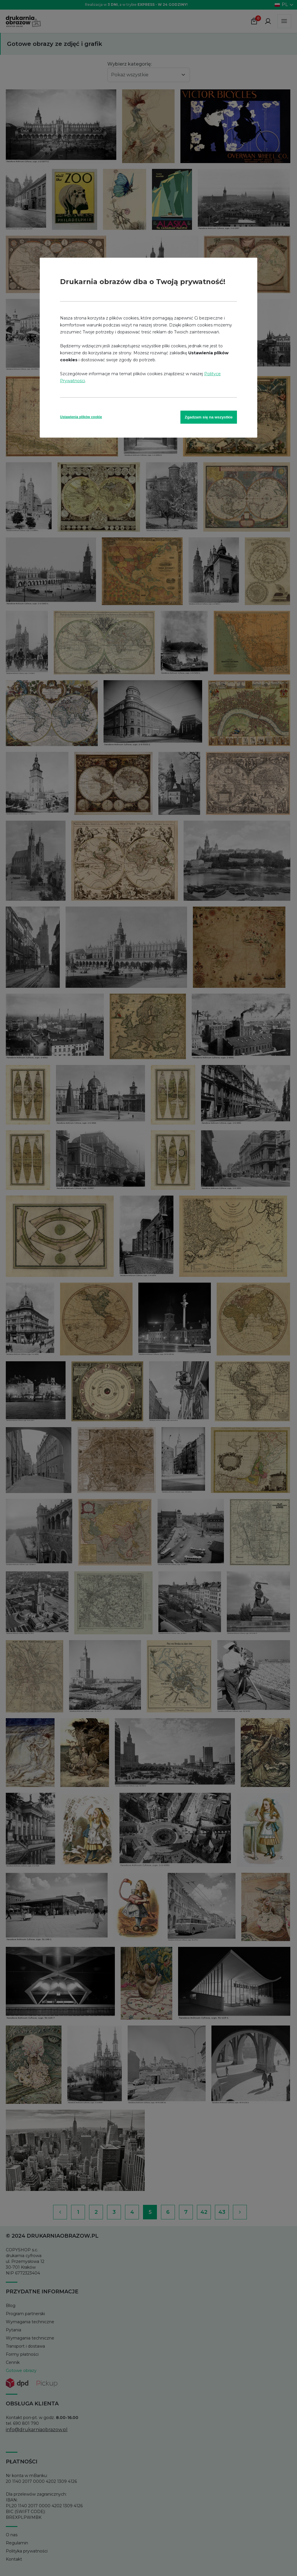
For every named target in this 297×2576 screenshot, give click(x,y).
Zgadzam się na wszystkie (209, 417)
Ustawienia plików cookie (81, 417)
